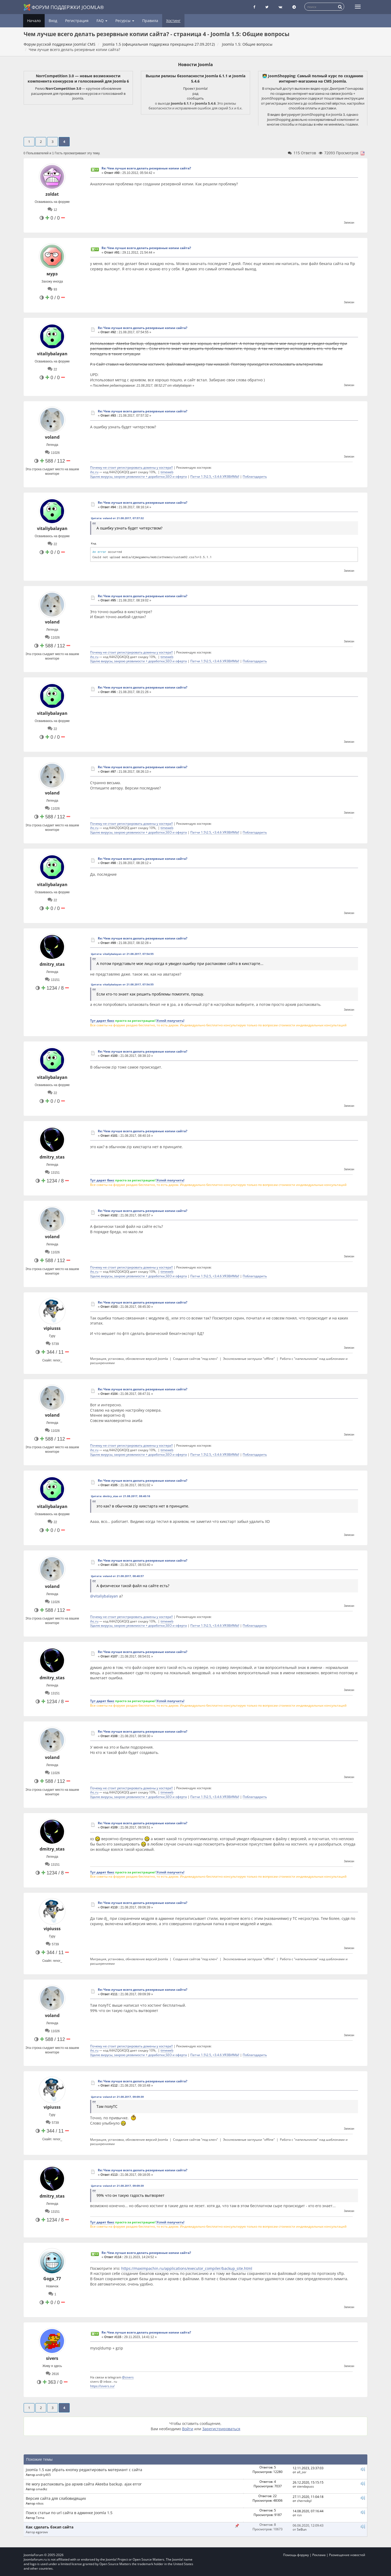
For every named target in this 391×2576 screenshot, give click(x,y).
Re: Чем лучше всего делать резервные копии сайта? (146, 168)
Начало (34, 20)
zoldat (52, 194)
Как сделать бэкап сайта (49, 2527)
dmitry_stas (52, 964)
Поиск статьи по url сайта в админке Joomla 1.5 (69, 2512)
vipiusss (52, 1328)
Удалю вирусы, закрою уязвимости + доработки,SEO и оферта (138, 476)
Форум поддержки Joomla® (64, 7)
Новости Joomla (195, 64)
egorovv (42, 2532)
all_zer (301, 2472)
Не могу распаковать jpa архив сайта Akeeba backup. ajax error (84, 2484)
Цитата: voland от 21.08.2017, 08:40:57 (117, 1576)
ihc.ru (94, 472)
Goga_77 (52, 2279)
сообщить (195, 98)
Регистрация (77, 20)
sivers (52, 2358)
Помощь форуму (296, 2555)
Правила (150, 20)
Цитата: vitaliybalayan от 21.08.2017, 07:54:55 (122, 954)
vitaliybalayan (52, 354)
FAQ (101, 20)
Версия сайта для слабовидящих (56, 2498)
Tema (40, 2517)
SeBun (301, 2529)
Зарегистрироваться (221, 2428)
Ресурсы (124, 20)
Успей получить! (170, 1020)
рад (195, 93)
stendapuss (305, 2486)
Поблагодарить (255, 476)
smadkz (41, 2489)
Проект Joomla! (195, 88)
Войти (187, 2428)
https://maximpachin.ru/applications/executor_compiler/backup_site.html (186, 2268)
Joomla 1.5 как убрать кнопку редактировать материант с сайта (84, 2469)
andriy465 (43, 2474)
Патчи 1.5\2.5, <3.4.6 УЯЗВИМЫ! (214, 476)
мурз (52, 274)
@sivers (128, 2377)
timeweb (167, 472)
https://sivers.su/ (102, 2386)
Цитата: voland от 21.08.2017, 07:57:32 (117, 518)
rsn (299, 2515)
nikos (40, 2503)
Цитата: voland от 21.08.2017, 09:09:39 (117, 2097)
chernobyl (304, 2500)
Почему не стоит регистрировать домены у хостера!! (131, 467)
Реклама (319, 2555)
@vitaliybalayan (104, 1596)
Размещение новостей (347, 2555)
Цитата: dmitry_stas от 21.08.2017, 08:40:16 (120, 1496)
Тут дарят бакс (102, 1020)
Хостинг (173, 20)
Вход (53, 20)
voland (52, 437)
